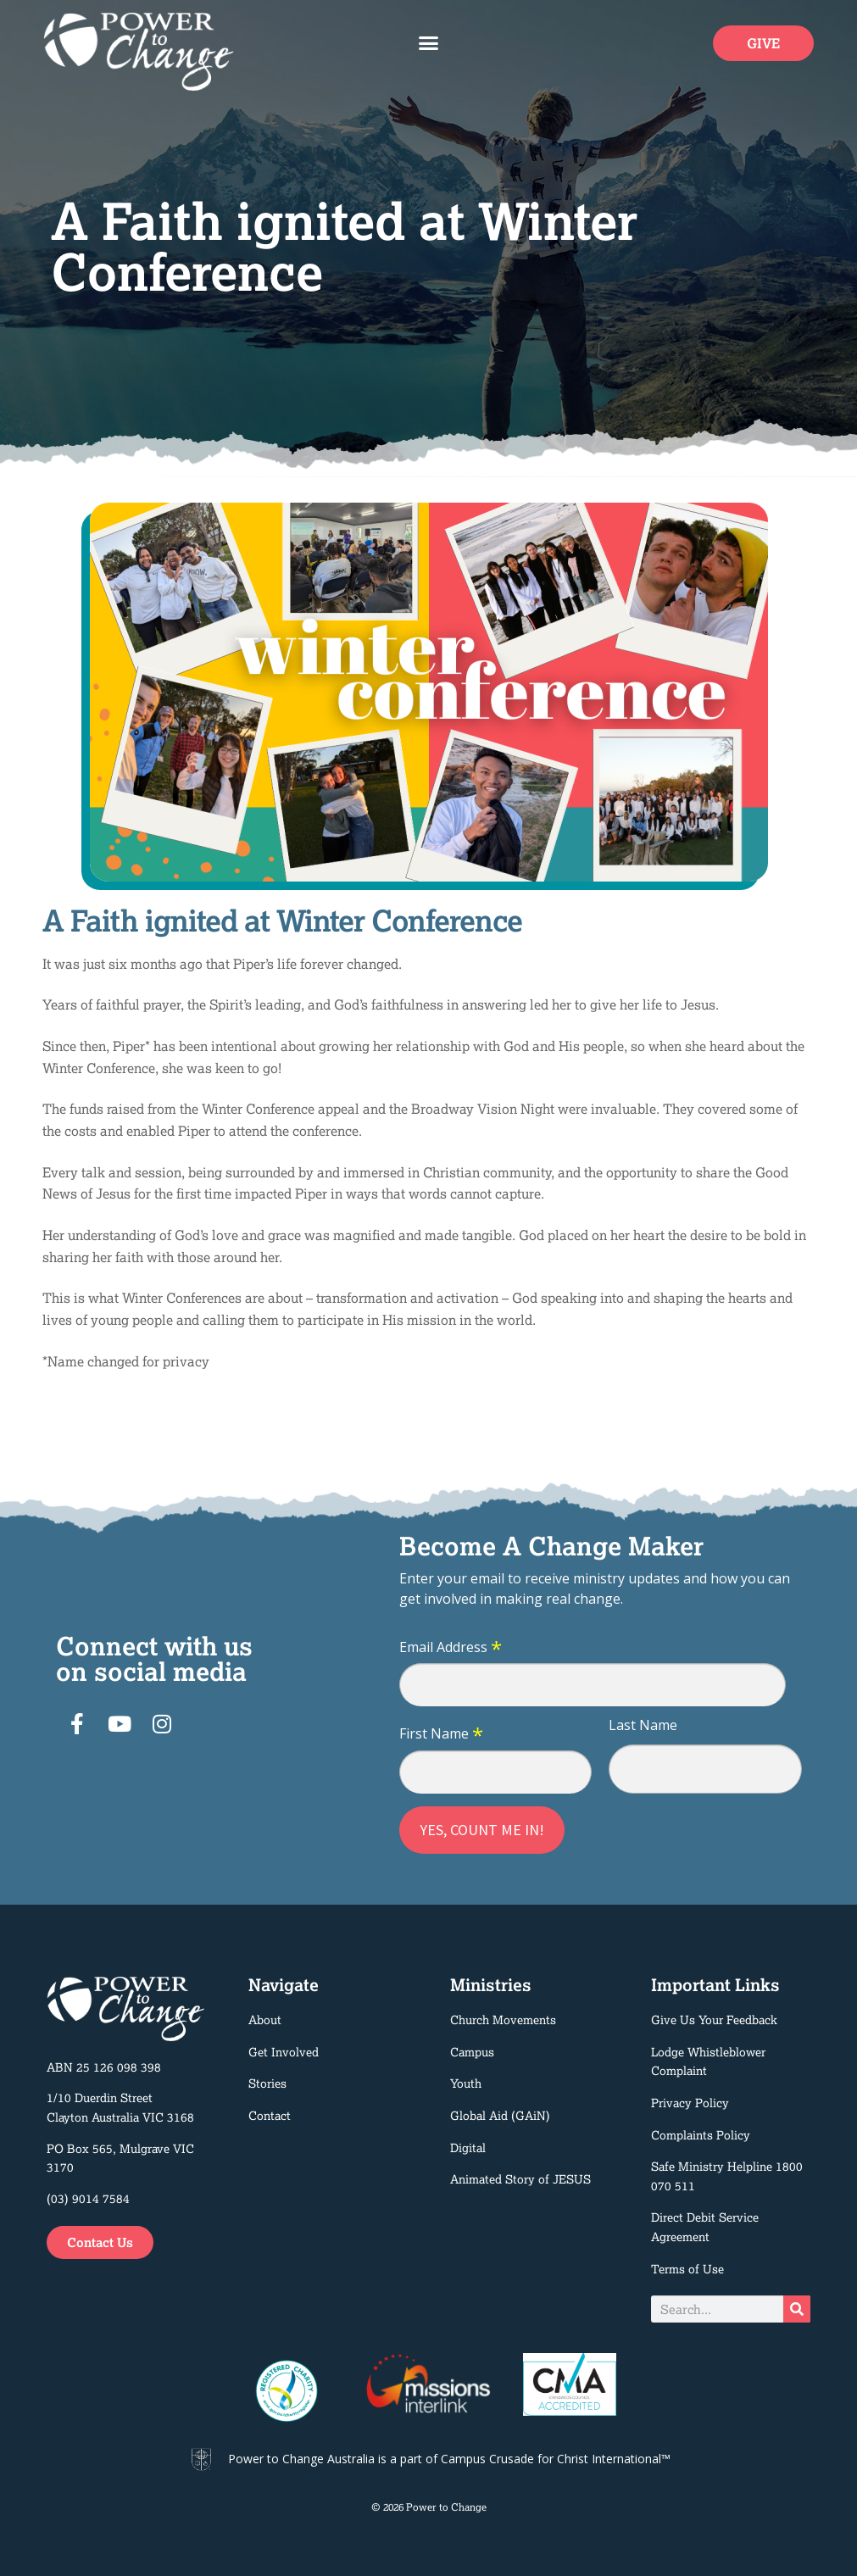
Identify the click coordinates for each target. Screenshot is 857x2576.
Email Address (450, 1647)
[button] (429, 43)
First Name (441, 1734)
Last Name (643, 1725)
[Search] (796, 2309)
